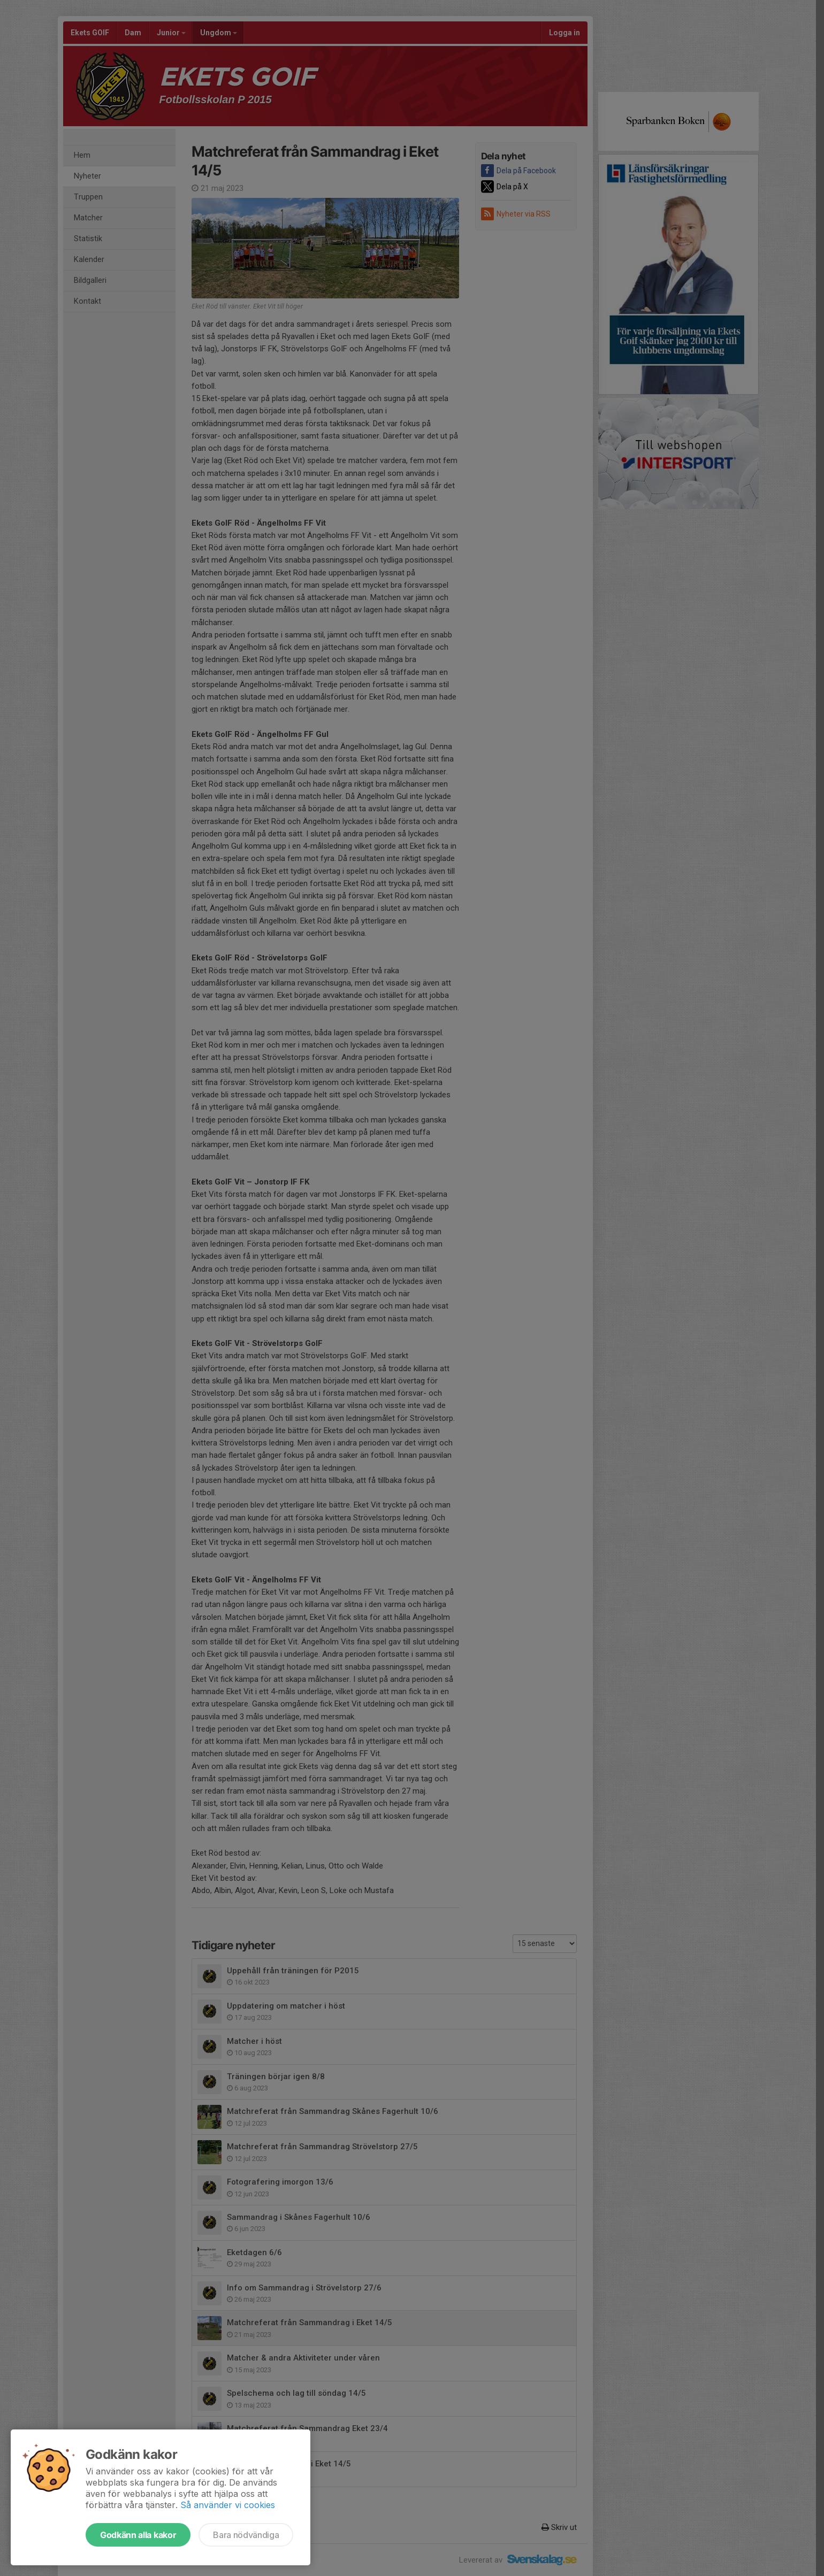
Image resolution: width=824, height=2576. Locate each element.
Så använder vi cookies (227, 2505)
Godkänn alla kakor (138, 2534)
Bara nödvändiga (246, 2534)
